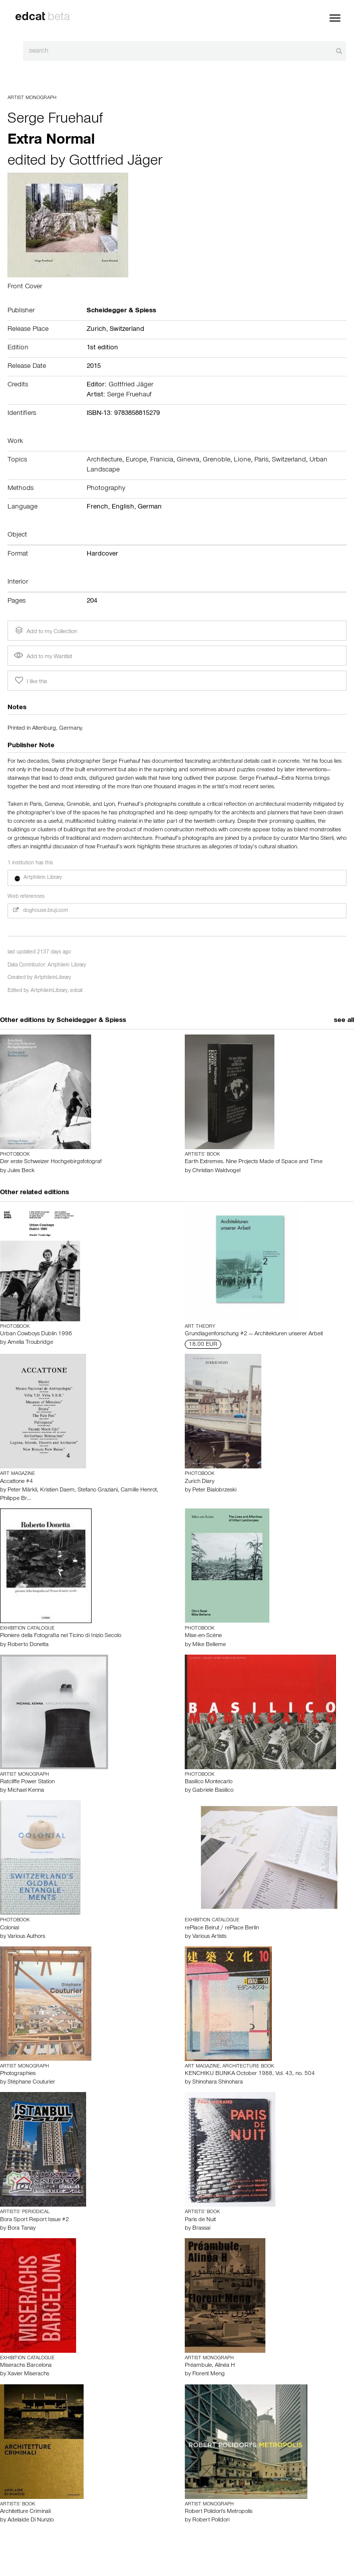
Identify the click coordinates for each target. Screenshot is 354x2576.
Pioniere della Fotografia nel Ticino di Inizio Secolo (60, 1636)
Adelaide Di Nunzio (31, 2520)
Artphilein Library (67, 965)
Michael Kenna (26, 1791)
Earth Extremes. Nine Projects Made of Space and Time (253, 1162)
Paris (261, 460)
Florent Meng (208, 2374)
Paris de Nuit (200, 2220)
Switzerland (127, 329)
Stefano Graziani (98, 1490)
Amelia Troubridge (30, 1343)
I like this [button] (30, 681)
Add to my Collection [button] (45, 631)
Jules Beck (21, 1171)
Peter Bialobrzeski (214, 1490)
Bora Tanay (22, 2229)
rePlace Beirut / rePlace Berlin (222, 1928)
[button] (177, 878)
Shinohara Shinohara (217, 2083)
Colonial (9, 1928)
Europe (136, 460)
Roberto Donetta (28, 1645)
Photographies (18, 2074)
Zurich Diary (199, 1482)
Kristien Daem (57, 1490)
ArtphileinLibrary (52, 978)
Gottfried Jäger (115, 162)
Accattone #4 (16, 1482)
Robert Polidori (210, 2520)
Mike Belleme (209, 1645)
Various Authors (26, 1937)
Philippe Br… (15, 1499)
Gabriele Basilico (212, 1791)
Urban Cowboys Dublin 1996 (36, 1334)
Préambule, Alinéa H (210, 2366)
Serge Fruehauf (55, 120)
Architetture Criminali (25, 2512)
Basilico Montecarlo (208, 1782)
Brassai (201, 2229)
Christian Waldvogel (216, 1171)
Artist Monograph (32, 98)
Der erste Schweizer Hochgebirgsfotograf (51, 1162)
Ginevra (188, 460)
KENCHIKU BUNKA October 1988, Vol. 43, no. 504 (250, 2074)
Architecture (104, 460)
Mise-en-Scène (203, 1636)
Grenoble (216, 460)
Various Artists (209, 1937)
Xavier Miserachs (28, 2374)
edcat (76, 991)
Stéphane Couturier (31, 2083)
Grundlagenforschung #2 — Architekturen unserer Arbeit (254, 1334)
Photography (106, 488)
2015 (94, 366)
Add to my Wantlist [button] (43, 657)
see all (344, 1020)
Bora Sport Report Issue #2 (34, 2220)
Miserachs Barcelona (26, 2366)
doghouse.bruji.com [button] (40, 910)
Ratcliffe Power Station (27, 1782)
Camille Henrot (139, 1490)
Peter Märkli (22, 1490)
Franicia (161, 460)
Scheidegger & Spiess (91, 1020)
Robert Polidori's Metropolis (218, 2512)
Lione (242, 460)
